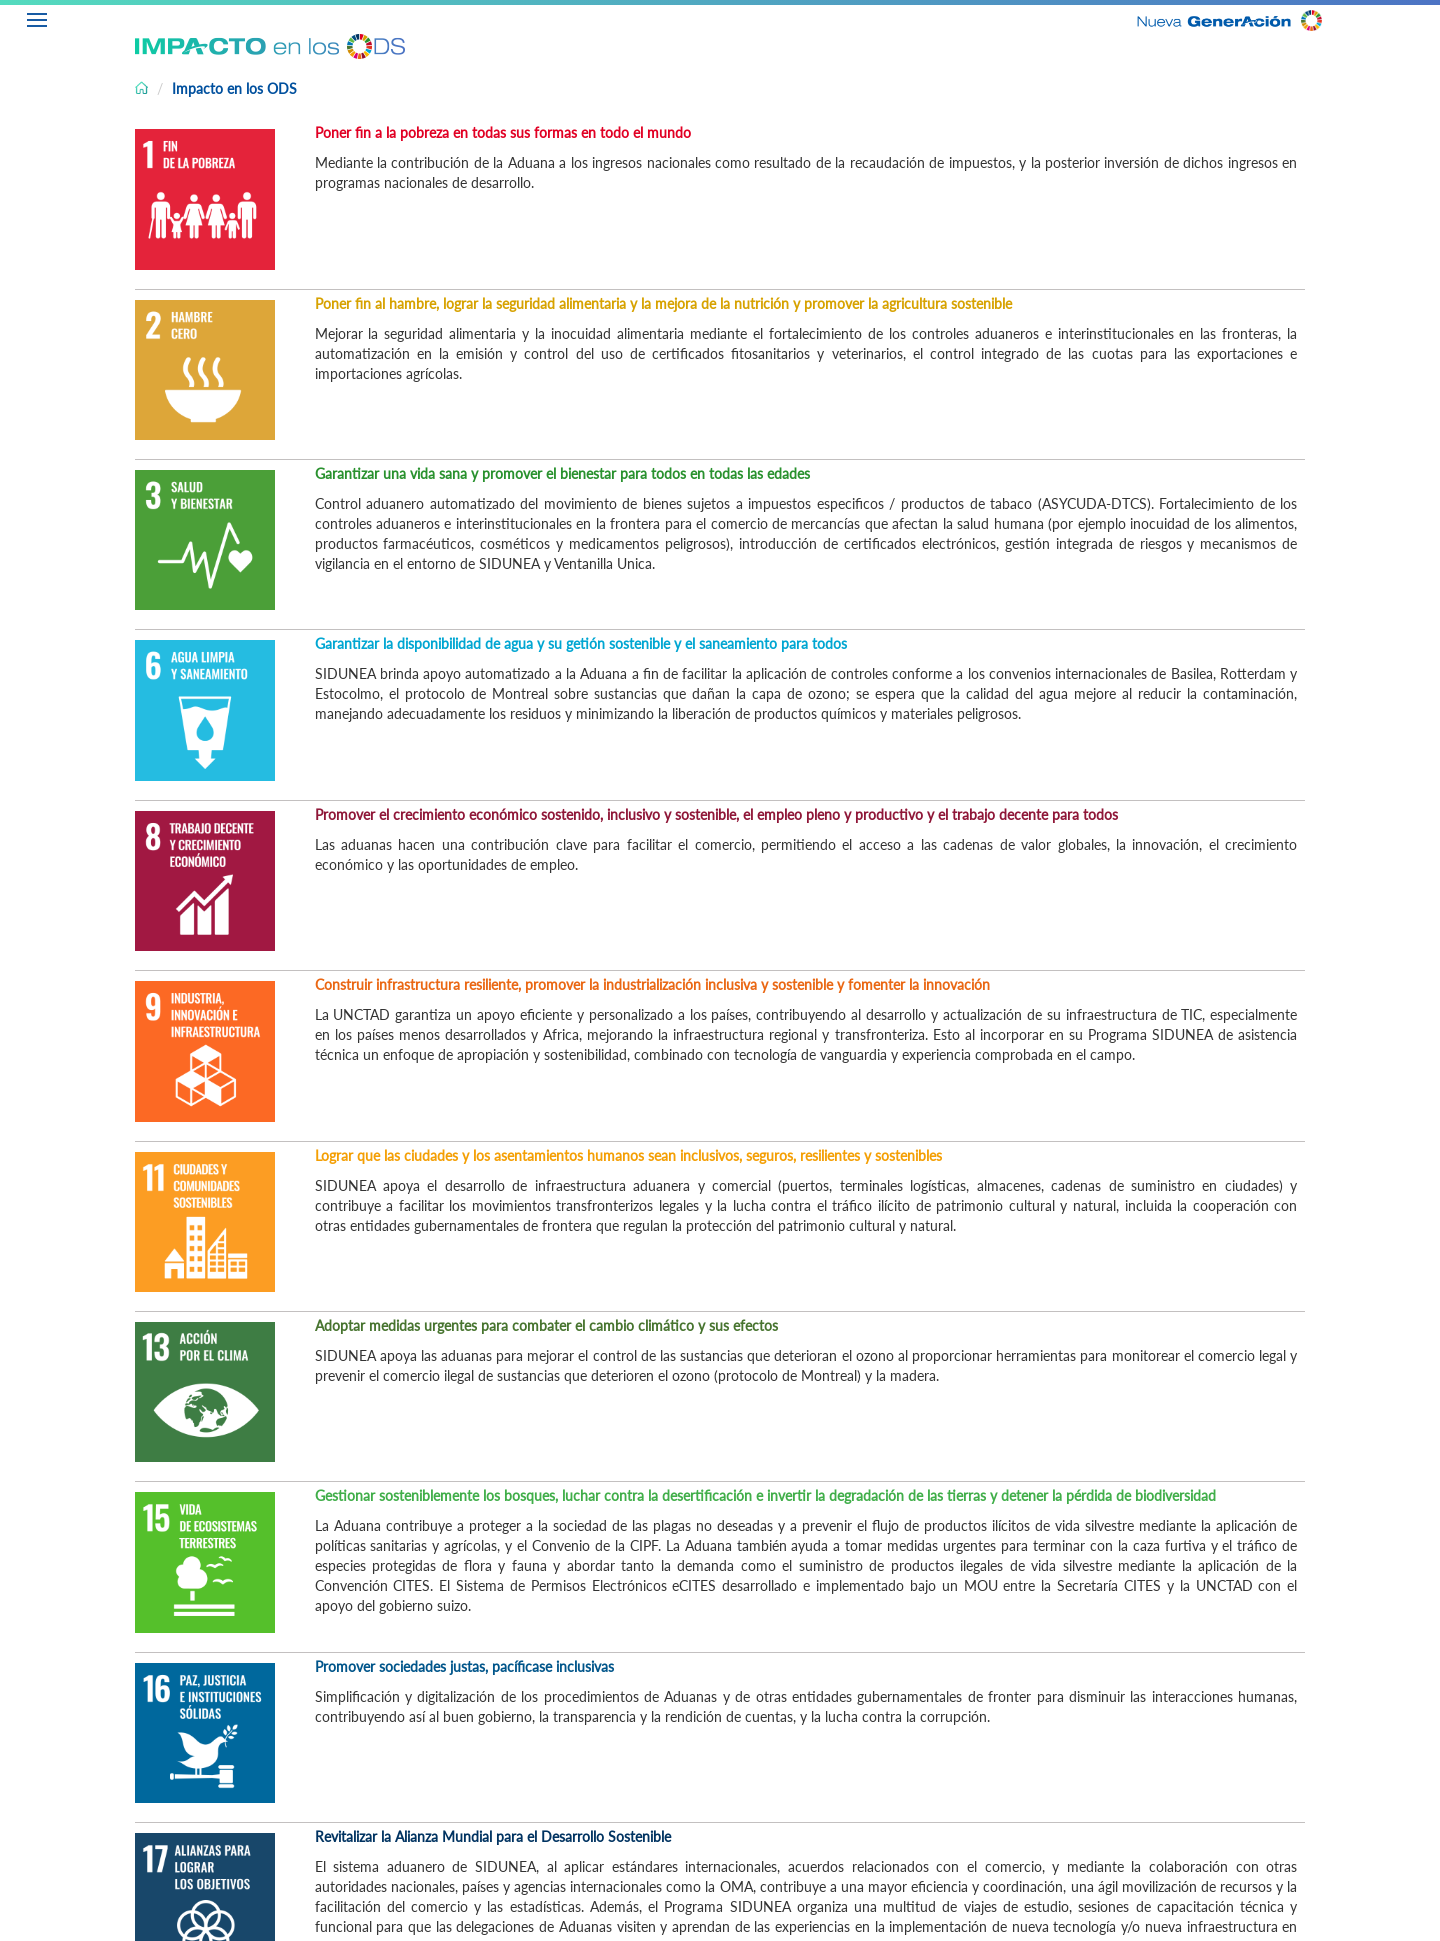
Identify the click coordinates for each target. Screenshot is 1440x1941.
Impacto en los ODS (234, 88)
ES (1424, 17)
